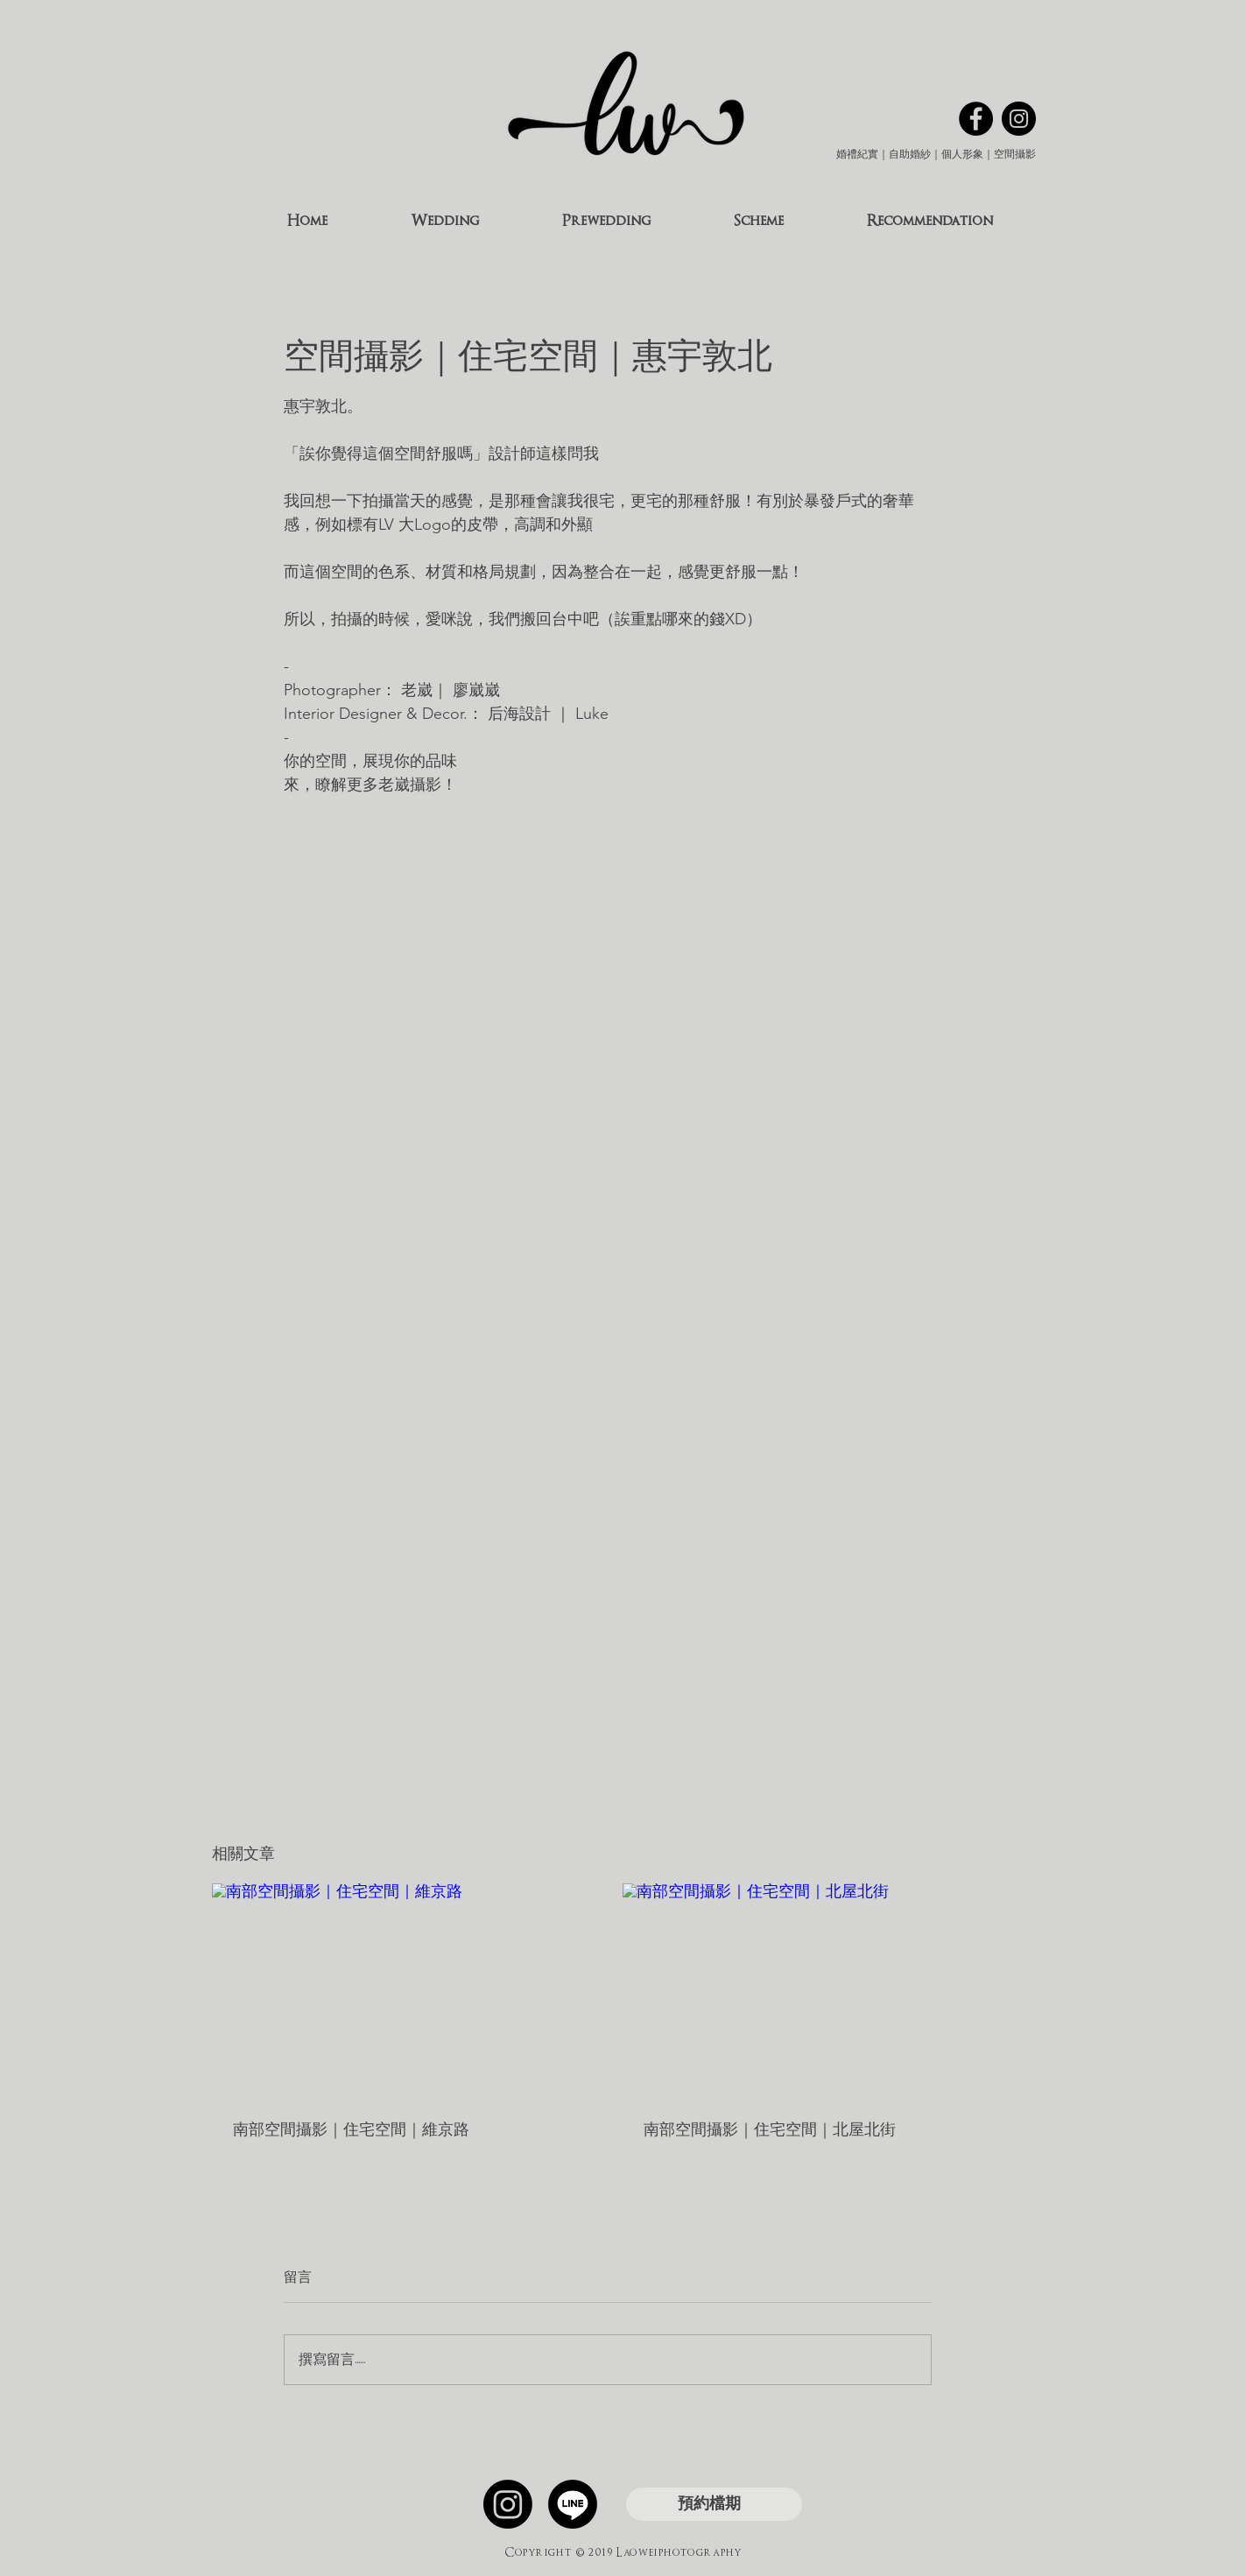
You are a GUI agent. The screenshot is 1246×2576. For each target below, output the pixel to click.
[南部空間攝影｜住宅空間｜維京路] (402, 1990)
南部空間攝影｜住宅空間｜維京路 (351, 2129)
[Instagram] (507, 2504)
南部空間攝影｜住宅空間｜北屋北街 (770, 2129)
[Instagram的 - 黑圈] (1019, 119)
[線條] (572, 2504)
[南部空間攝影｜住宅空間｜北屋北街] (813, 1990)
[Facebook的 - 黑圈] (976, 119)
